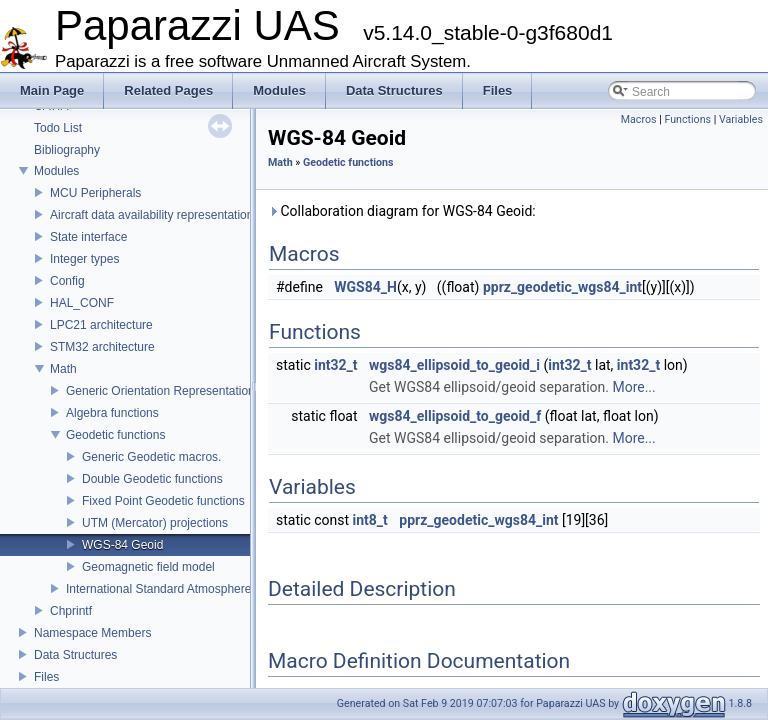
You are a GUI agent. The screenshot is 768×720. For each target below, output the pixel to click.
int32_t (335, 365)
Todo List (58, 128)
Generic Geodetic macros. (151, 457)
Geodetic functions (115, 435)
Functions (687, 119)
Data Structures (75, 655)
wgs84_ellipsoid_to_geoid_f (455, 416)
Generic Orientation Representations (163, 391)
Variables (741, 119)
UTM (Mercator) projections (155, 523)
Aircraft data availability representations (154, 215)
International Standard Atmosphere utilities (178, 589)
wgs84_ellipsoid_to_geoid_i (454, 365)
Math (63, 369)
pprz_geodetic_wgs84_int (562, 287)
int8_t (370, 520)
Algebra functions (112, 413)
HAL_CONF (82, 303)
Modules (56, 171)
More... (633, 387)
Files (46, 677)
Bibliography (67, 150)
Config (67, 281)
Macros (639, 119)
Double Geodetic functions (152, 479)
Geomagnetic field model (148, 567)
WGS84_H (365, 287)
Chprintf (71, 611)
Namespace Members (92, 633)
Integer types (84, 259)
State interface (88, 237)
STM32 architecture (102, 347)
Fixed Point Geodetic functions (163, 501)
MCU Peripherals (95, 193)
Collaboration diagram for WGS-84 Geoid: (402, 211)
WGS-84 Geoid (122, 545)
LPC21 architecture (101, 325)
